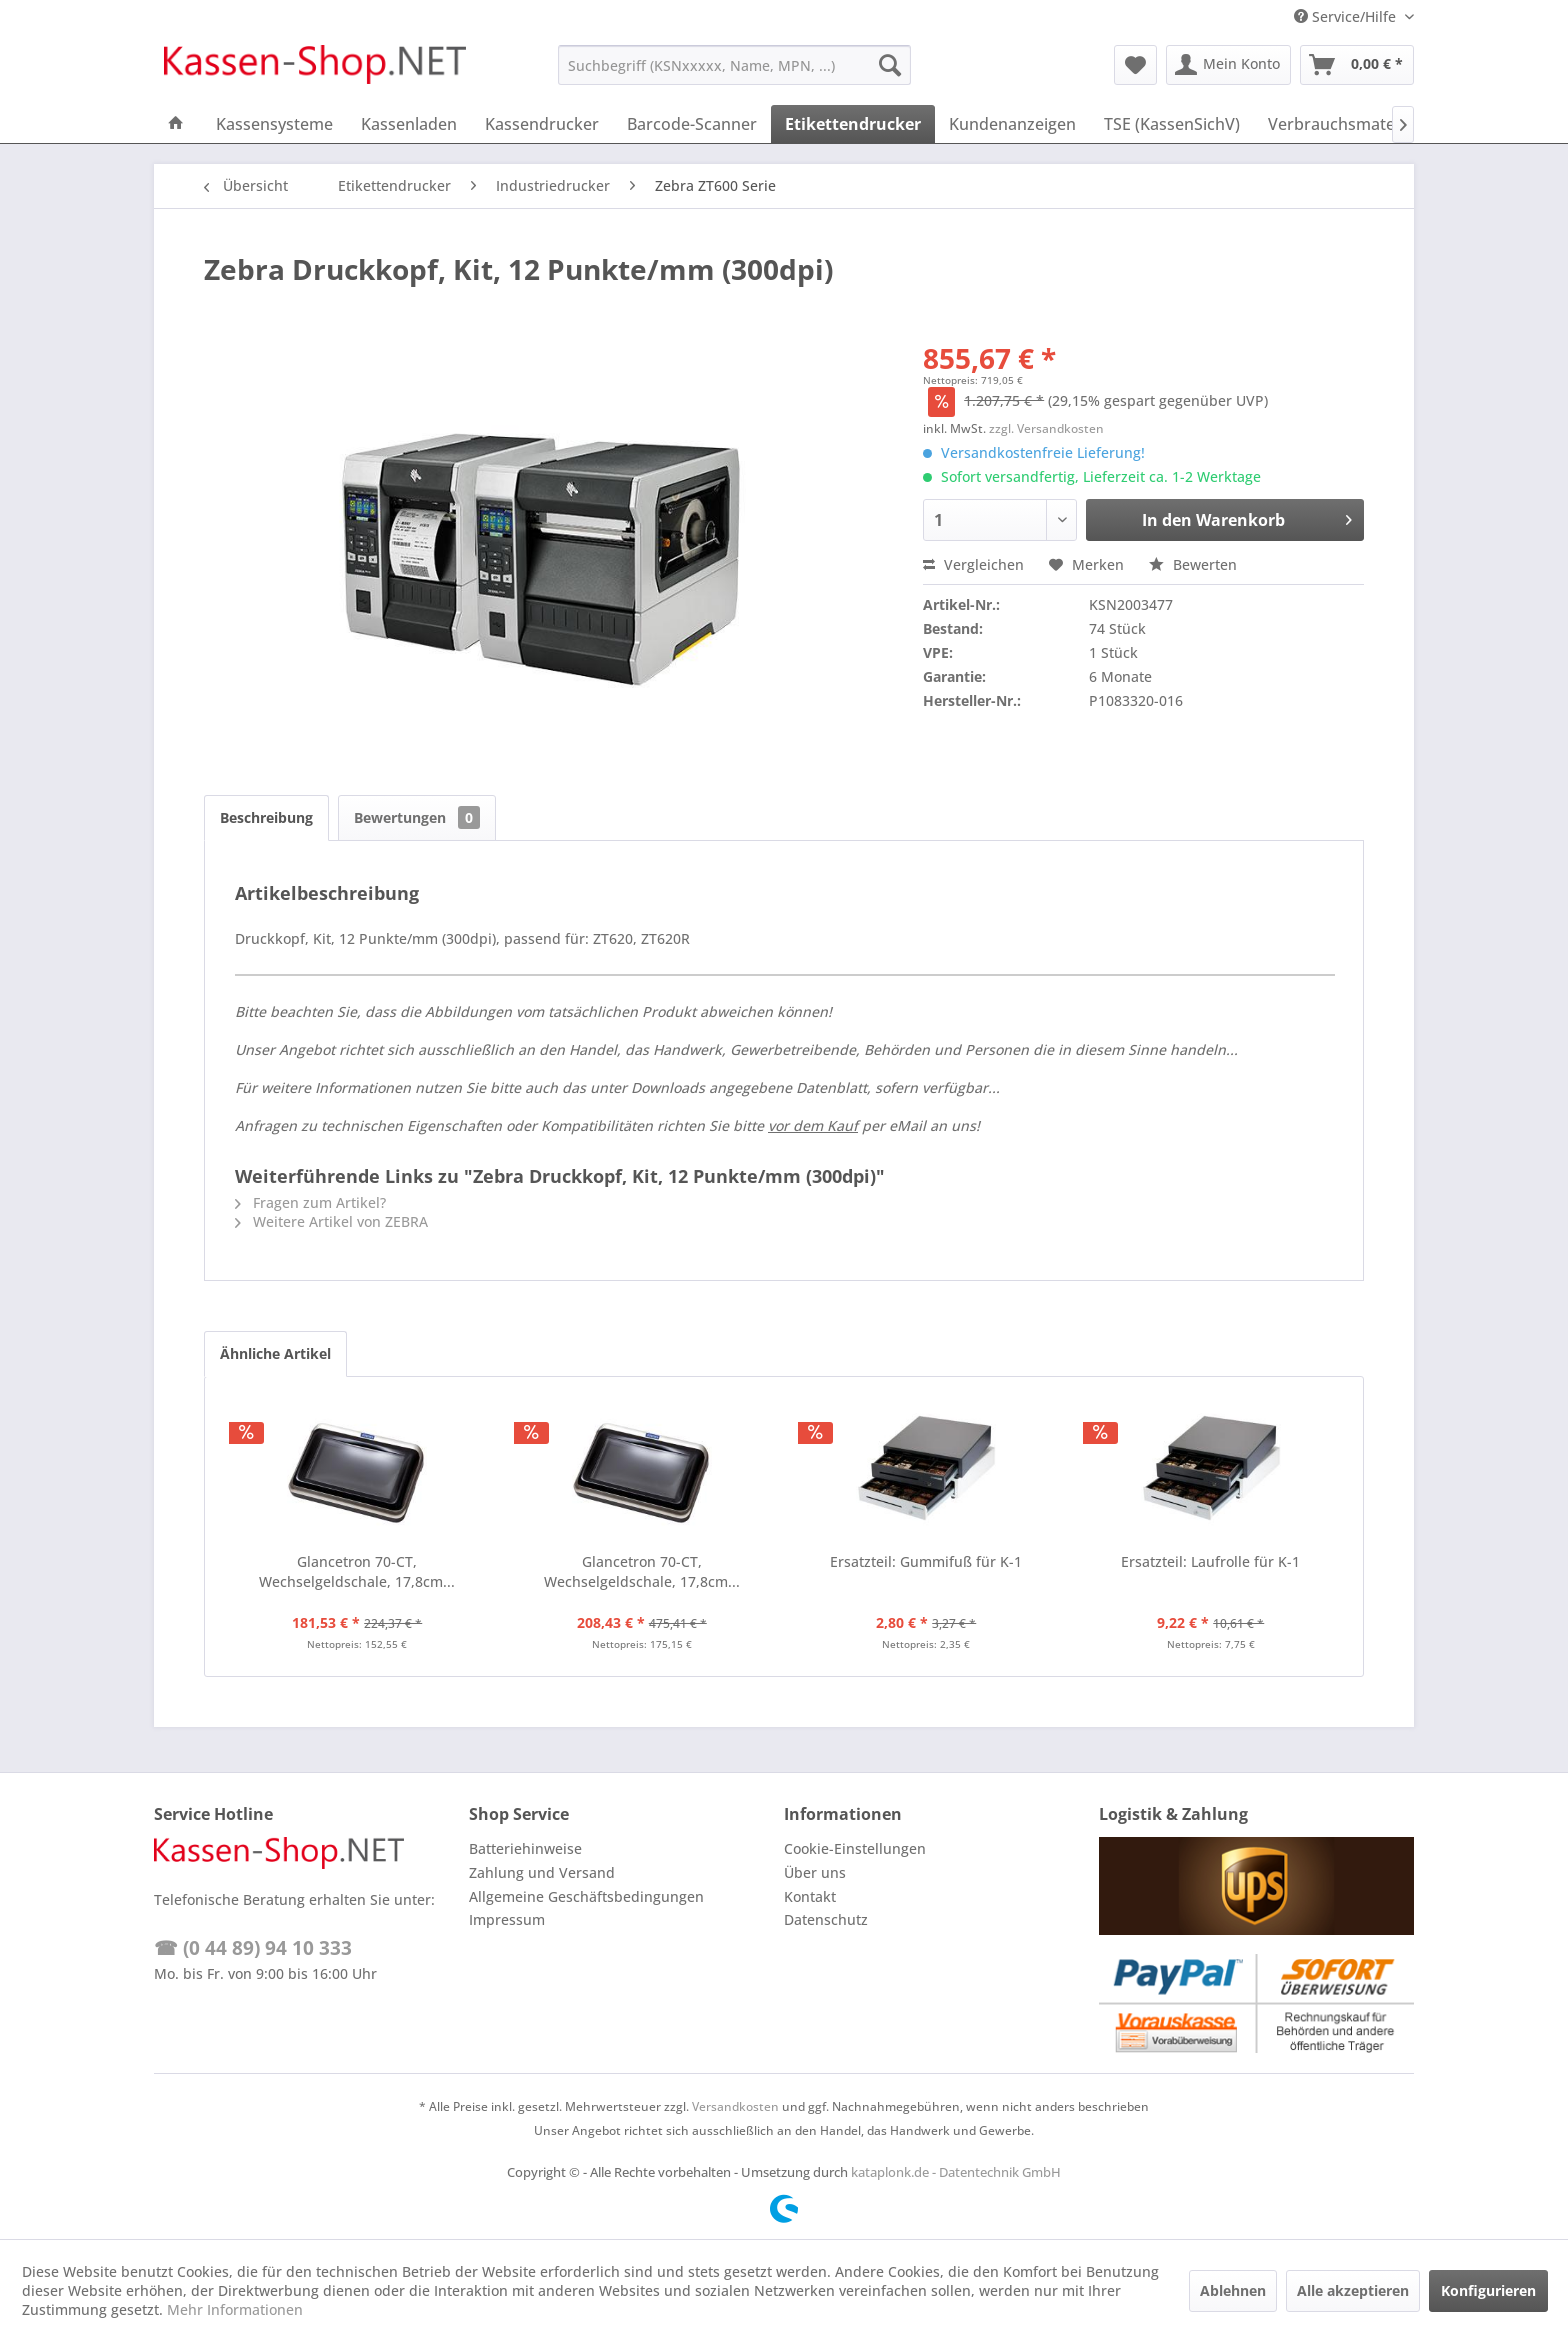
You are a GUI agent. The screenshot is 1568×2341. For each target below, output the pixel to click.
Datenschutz (826, 1919)
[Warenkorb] (1357, 65)
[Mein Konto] (1228, 65)
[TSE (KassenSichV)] (1172, 124)
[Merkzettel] (1135, 65)
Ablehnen (1233, 2290)
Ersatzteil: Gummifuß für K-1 (926, 1561)
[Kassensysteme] (274, 124)
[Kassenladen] (409, 124)
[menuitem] (734, 65)
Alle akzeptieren (1353, 2290)
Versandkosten (735, 2106)
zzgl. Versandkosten (1046, 428)
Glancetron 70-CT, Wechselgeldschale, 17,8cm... (357, 1571)
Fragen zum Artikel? (310, 1202)
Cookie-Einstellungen (855, 1848)
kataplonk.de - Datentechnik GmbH (956, 2172)
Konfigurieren (1488, 2290)
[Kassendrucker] (542, 124)
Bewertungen (417, 817)
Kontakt (810, 1896)
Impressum (507, 1919)
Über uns (815, 1872)
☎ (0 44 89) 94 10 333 (253, 1948)
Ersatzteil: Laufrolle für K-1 (1210, 1561)
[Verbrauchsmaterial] (1343, 124)
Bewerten (1193, 564)
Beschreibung (266, 817)
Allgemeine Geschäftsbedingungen (586, 1896)
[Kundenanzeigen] (1012, 124)
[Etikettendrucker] (853, 124)
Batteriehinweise (525, 1848)
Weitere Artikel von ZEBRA (331, 1221)
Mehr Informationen (235, 2309)
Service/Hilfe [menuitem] (1347, 16)
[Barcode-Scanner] (692, 124)
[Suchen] (890, 65)
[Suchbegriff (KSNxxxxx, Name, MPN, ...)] (734, 65)
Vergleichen (973, 564)
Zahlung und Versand (542, 1872)
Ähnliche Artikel (275, 1353)
